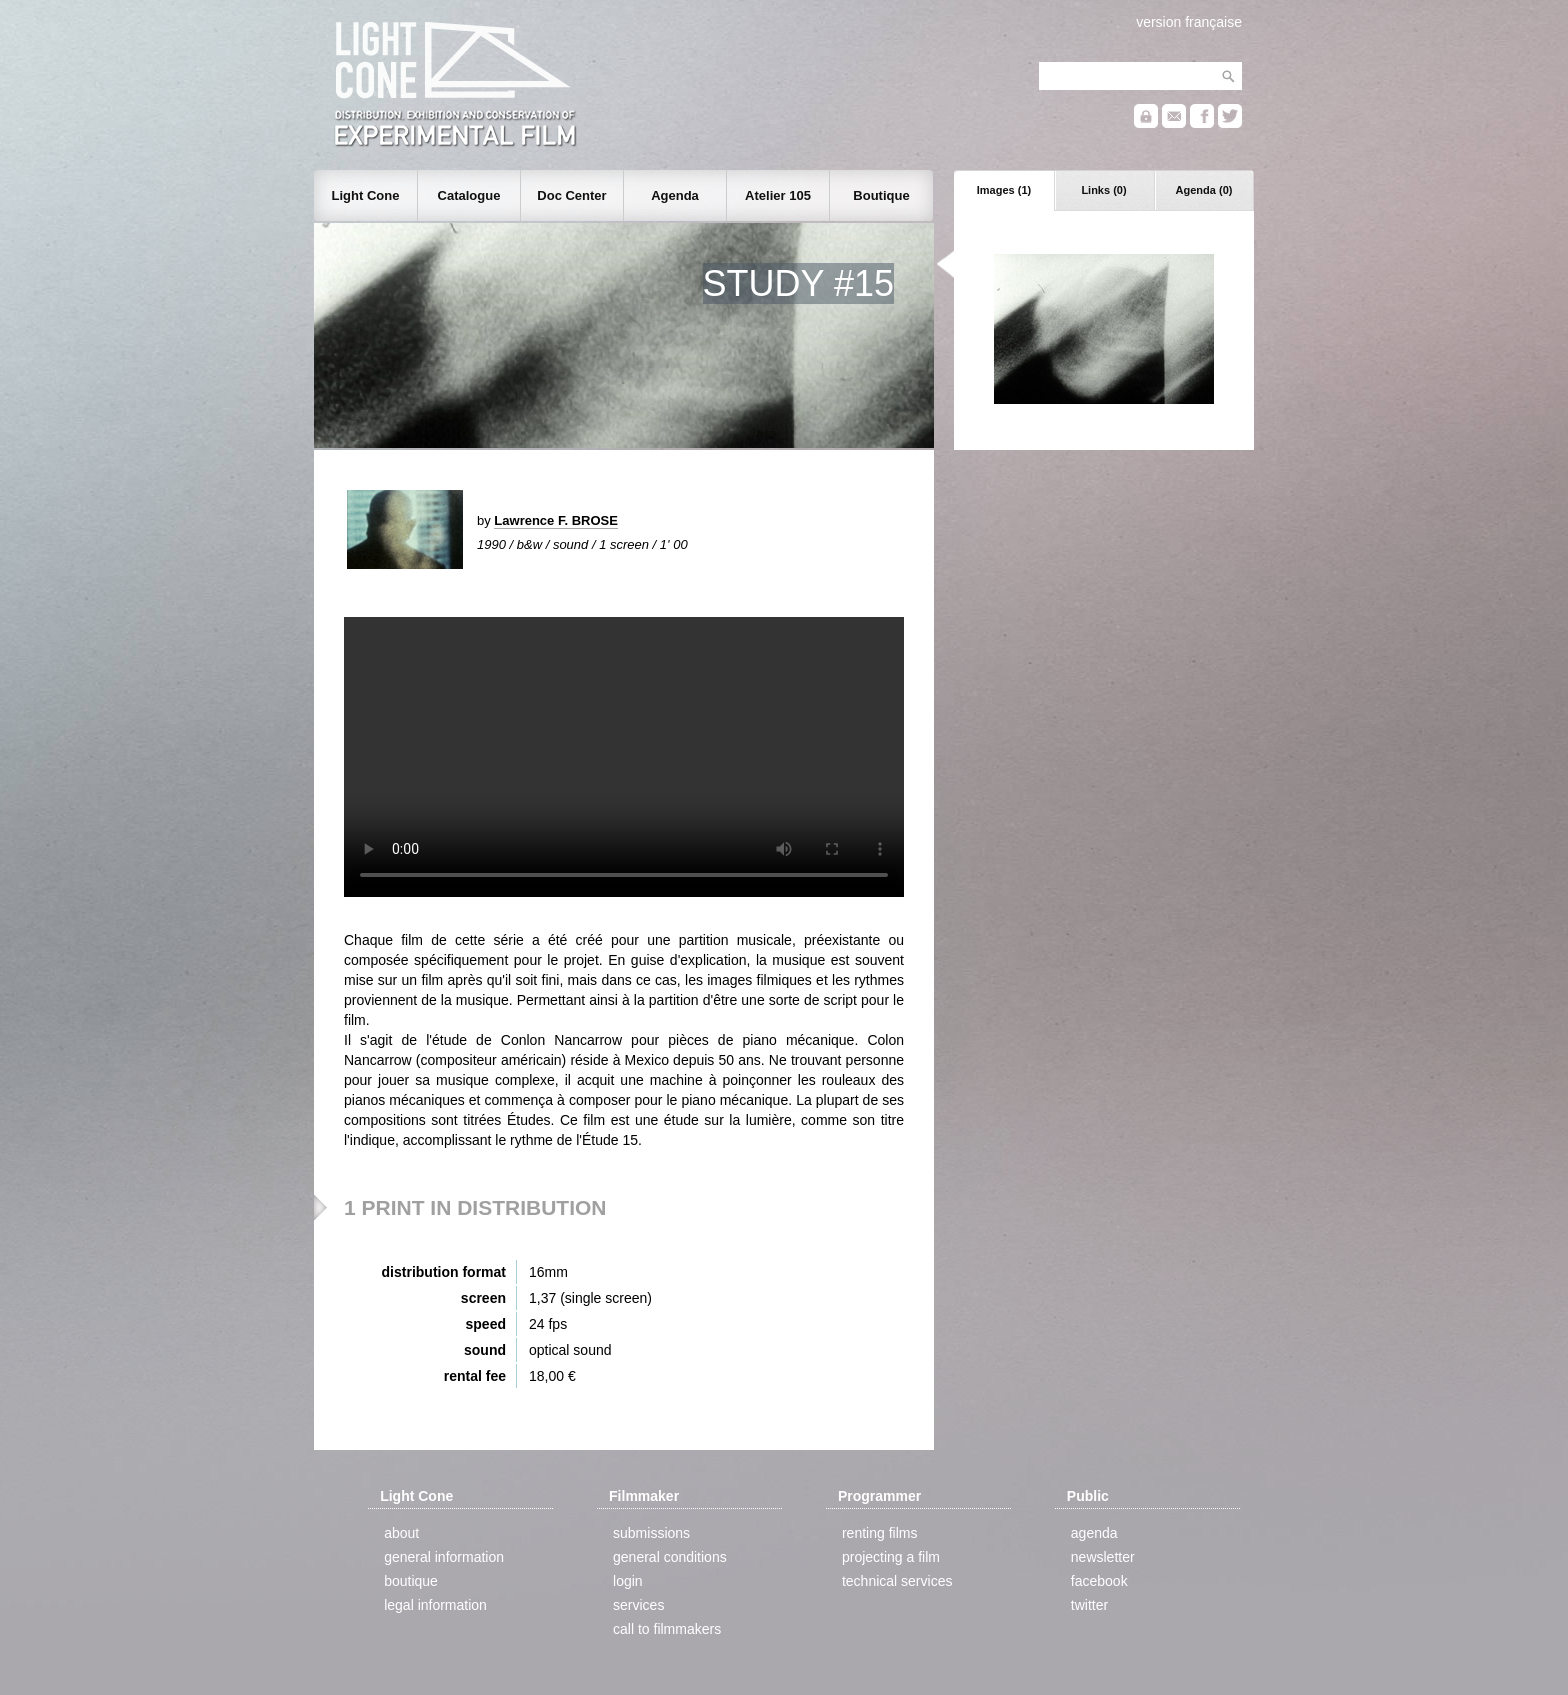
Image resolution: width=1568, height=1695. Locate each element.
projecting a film (891, 1557)
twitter (1089, 1605)
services (638, 1605)
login (628, 1581)
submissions (651, 1533)
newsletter (1103, 1557)
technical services (897, 1581)
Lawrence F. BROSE (556, 520)
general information (444, 1557)
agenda (1094, 1533)
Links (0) (1103, 190)
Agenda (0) (1204, 190)
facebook (1099, 1581)
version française (1189, 22)
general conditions (670, 1557)
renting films (879, 1533)
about (401, 1533)
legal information (435, 1605)
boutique (411, 1581)
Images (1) (1004, 190)
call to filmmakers (667, 1629)
